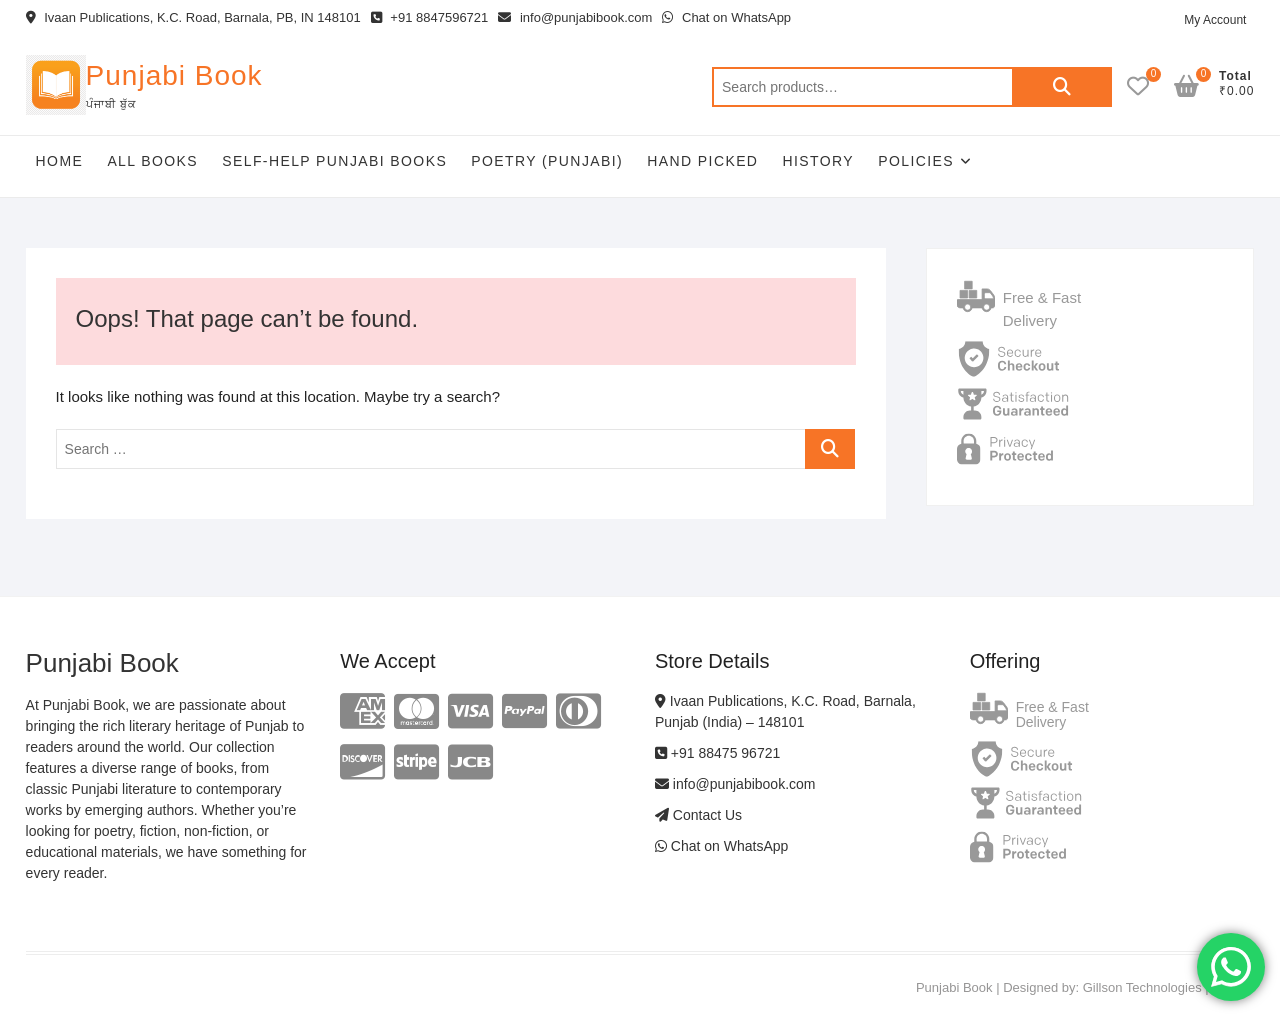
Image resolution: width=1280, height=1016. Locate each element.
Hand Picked (702, 161)
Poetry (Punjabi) (547, 161)
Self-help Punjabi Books (334, 161)
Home (60, 161)
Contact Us (698, 815)
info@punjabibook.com (575, 17)
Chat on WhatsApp (726, 17)
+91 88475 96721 (717, 753)
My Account (1215, 20)
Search (1062, 87)
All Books (152, 161)
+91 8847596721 (430, 17)
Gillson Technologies (1142, 987)
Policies (916, 161)
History (819, 161)
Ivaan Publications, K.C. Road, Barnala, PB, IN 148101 (193, 17)
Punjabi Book (174, 75)
